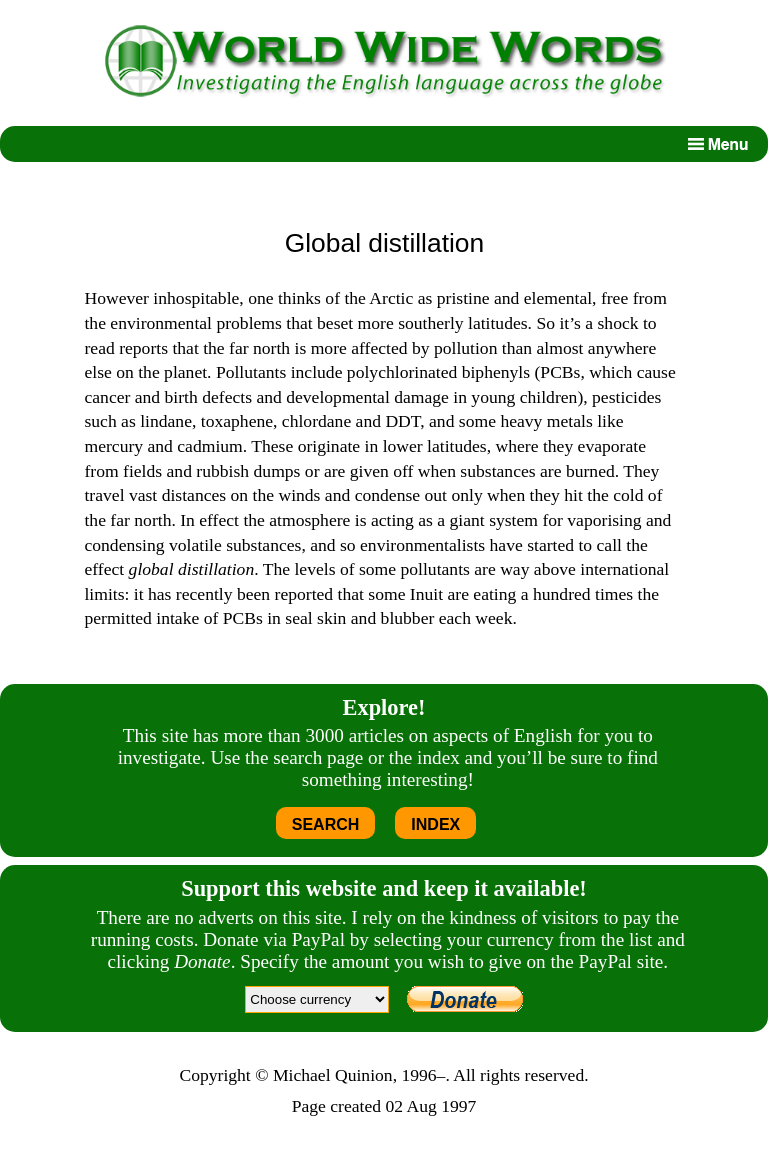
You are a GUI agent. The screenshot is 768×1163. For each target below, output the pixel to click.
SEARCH (326, 824)
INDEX (435, 824)
